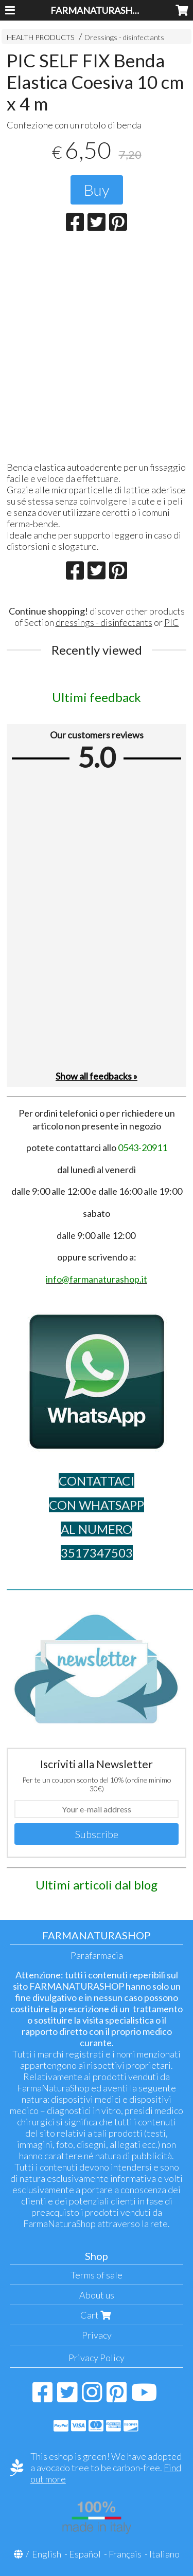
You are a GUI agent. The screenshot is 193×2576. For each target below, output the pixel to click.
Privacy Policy (96, 2357)
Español (85, 2554)
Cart (96, 2315)
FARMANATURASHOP (97, 10)
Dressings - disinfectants (124, 37)
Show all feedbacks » (96, 1076)
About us (96, 2295)
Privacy (97, 2335)
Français (125, 2554)
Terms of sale (96, 2275)
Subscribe (96, 1834)
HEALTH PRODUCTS (41, 37)
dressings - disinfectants (104, 622)
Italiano (164, 2554)
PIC (171, 622)
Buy (97, 189)
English (46, 2554)
